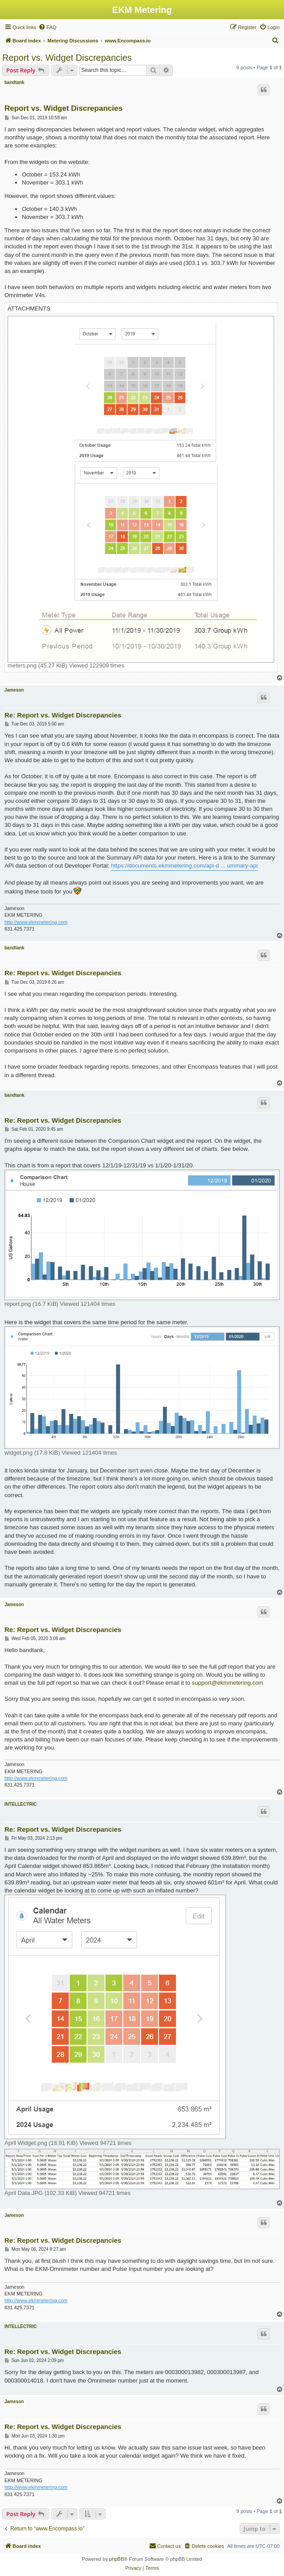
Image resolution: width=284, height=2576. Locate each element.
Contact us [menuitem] (165, 2545)
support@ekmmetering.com (227, 1682)
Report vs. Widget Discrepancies (67, 58)
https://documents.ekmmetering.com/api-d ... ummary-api (184, 865)
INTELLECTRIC (20, 1804)
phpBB (116, 2559)
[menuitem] (47, 27)
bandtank (14, 82)
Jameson (14, 690)
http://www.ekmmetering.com (35, 922)
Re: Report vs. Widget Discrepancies (62, 715)
